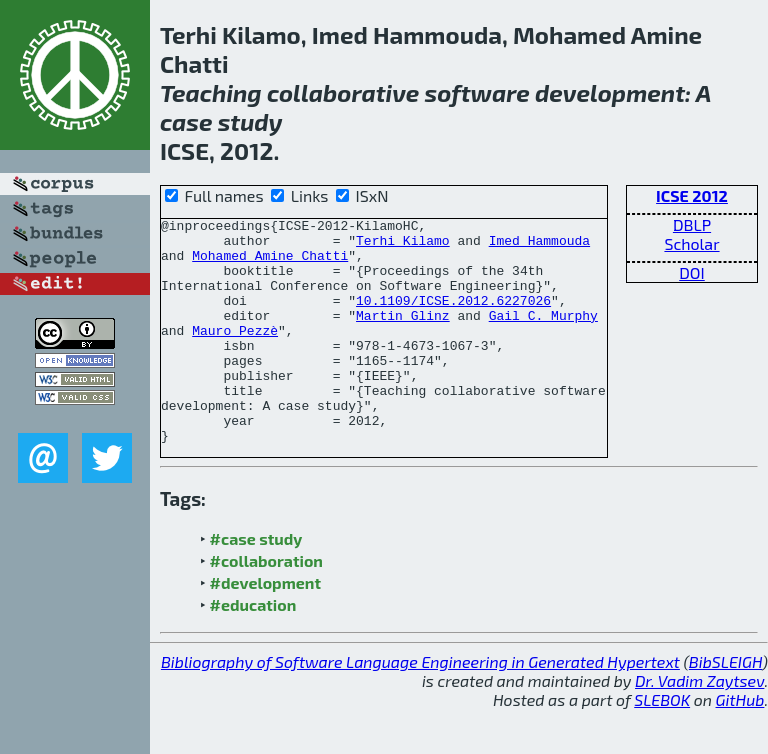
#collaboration (266, 605)
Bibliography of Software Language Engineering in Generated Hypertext (420, 706)
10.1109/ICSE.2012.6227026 (453, 318)
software (477, 92)
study (250, 121)
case (186, 121)
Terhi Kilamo (403, 246)
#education (253, 649)
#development (265, 627)
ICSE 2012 (692, 195)
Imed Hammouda (539, 246)
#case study (256, 583)
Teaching (211, 92)
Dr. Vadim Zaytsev (699, 725)
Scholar (691, 243)
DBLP (692, 224)
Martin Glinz (403, 336)
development (610, 92)
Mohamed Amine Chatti (270, 264)
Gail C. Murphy (543, 336)
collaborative (343, 92)
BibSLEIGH (725, 706)
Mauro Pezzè (235, 354)
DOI (692, 272)
